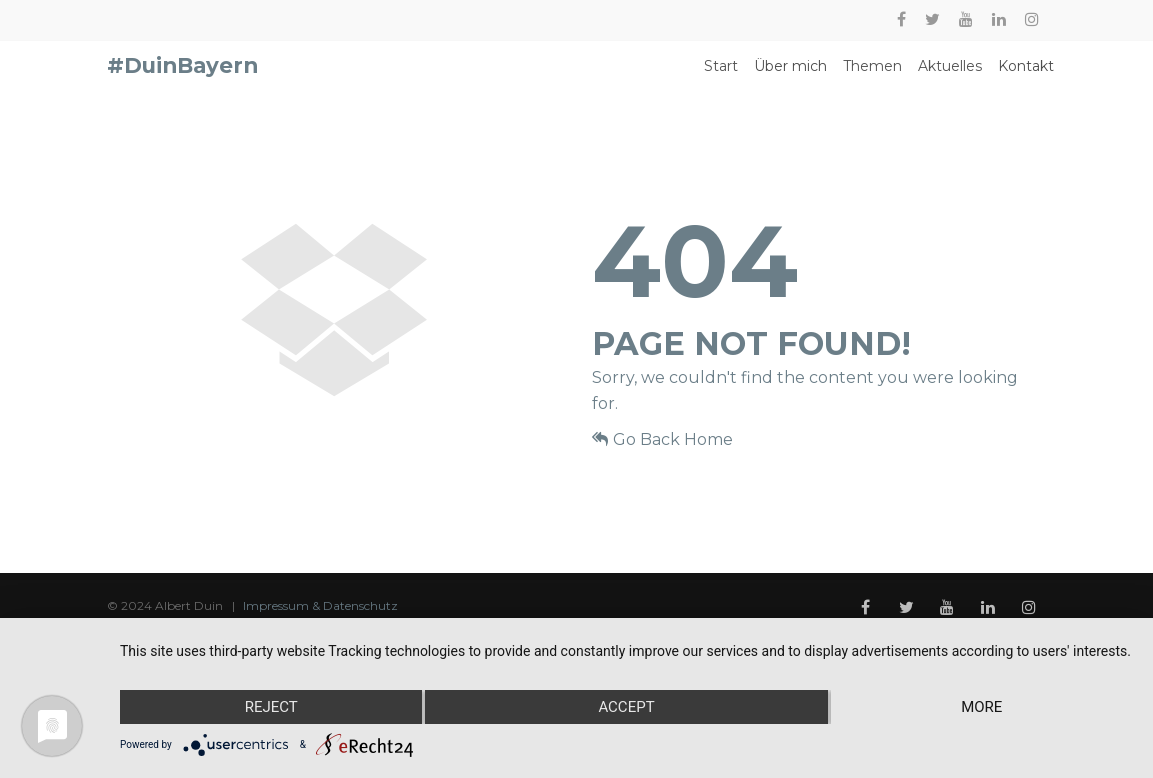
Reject (271, 707)
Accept (626, 707)
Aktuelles (950, 74)
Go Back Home (662, 453)
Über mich (790, 74)
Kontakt (1026, 74)
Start (721, 74)
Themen (872, 74)
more (981, 707)
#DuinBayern (182, 73)
